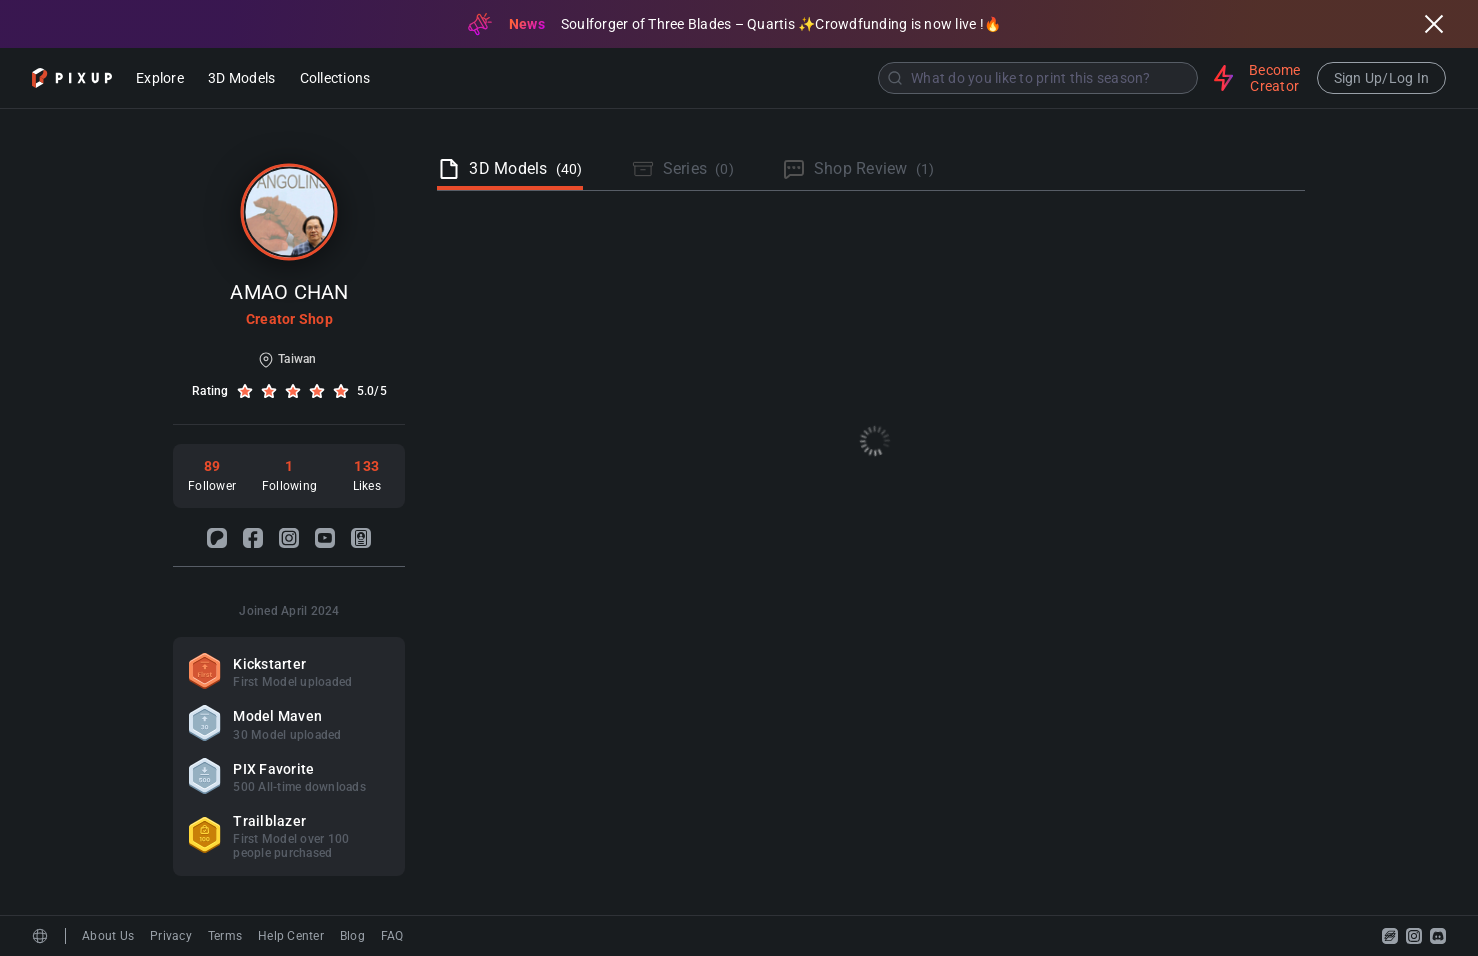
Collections (335, 79)
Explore (160, 79)
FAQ (392, 936)
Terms (225, 936)
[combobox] (794, 78)
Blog (352, 936)
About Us (108, 936)
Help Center (291, 936)
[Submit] (895, 78)
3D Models (241, 79)
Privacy (171, 936)
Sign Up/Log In (1382, 78)
